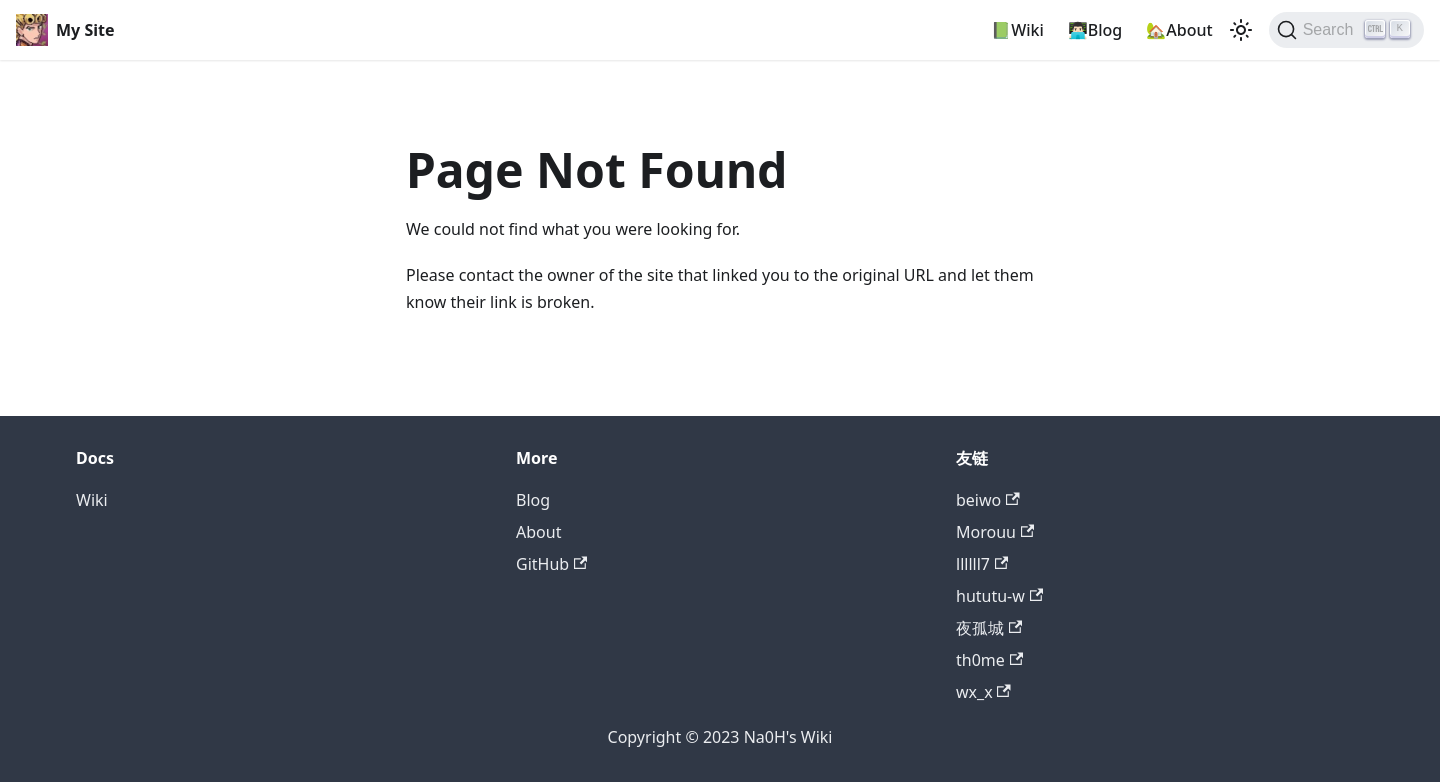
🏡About (1179, 30)
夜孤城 (989, 628)
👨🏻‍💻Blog (1095, 30)
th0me (989, 660)
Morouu (995, 532)
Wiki (92, 500)
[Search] (1346, 30)
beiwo (988, 500)
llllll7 (982, 564)
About (538, 532)
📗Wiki (1017, 30)
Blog (533, 500)
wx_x (983, 692)
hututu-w (999, 596)
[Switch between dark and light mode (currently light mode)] (1241, 30)
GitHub (551, 564)
